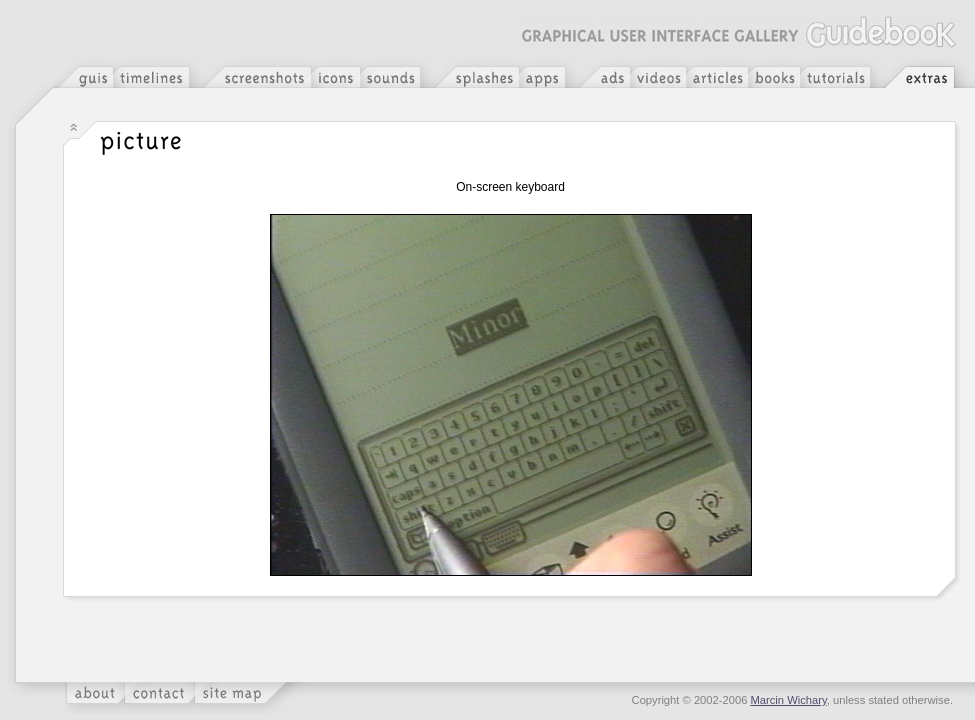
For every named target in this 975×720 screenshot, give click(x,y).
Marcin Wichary (789, 700)
